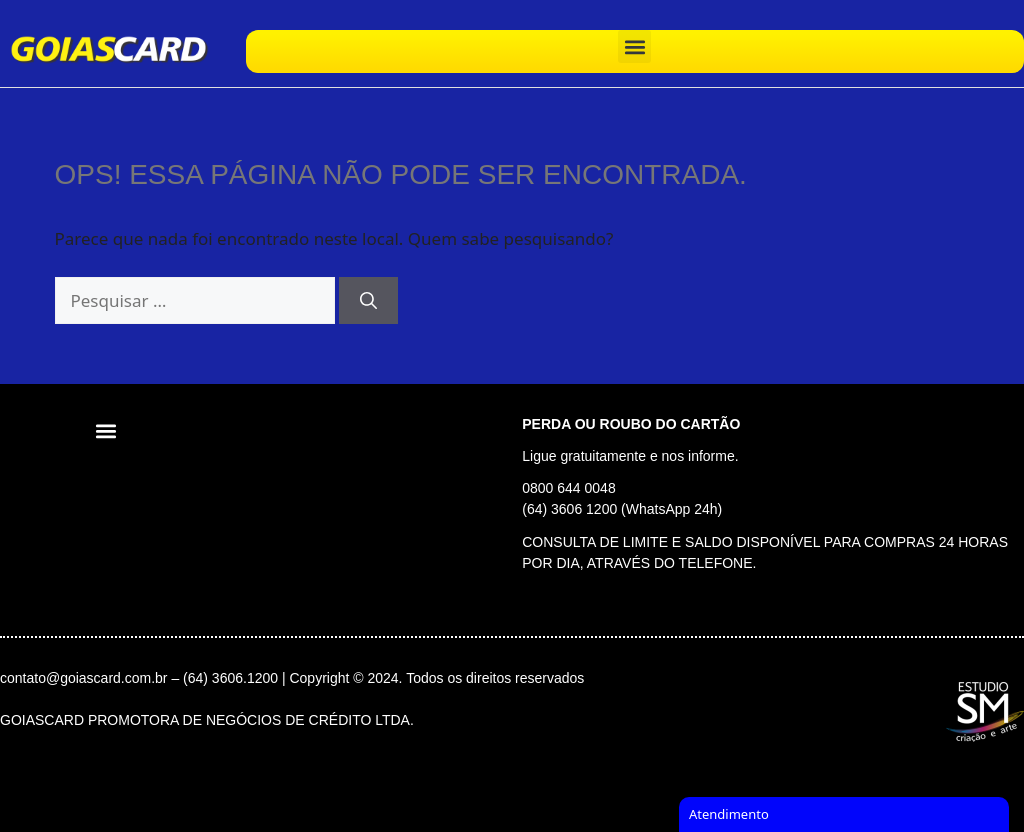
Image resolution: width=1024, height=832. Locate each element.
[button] (634, 46)
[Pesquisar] (368, 301)
